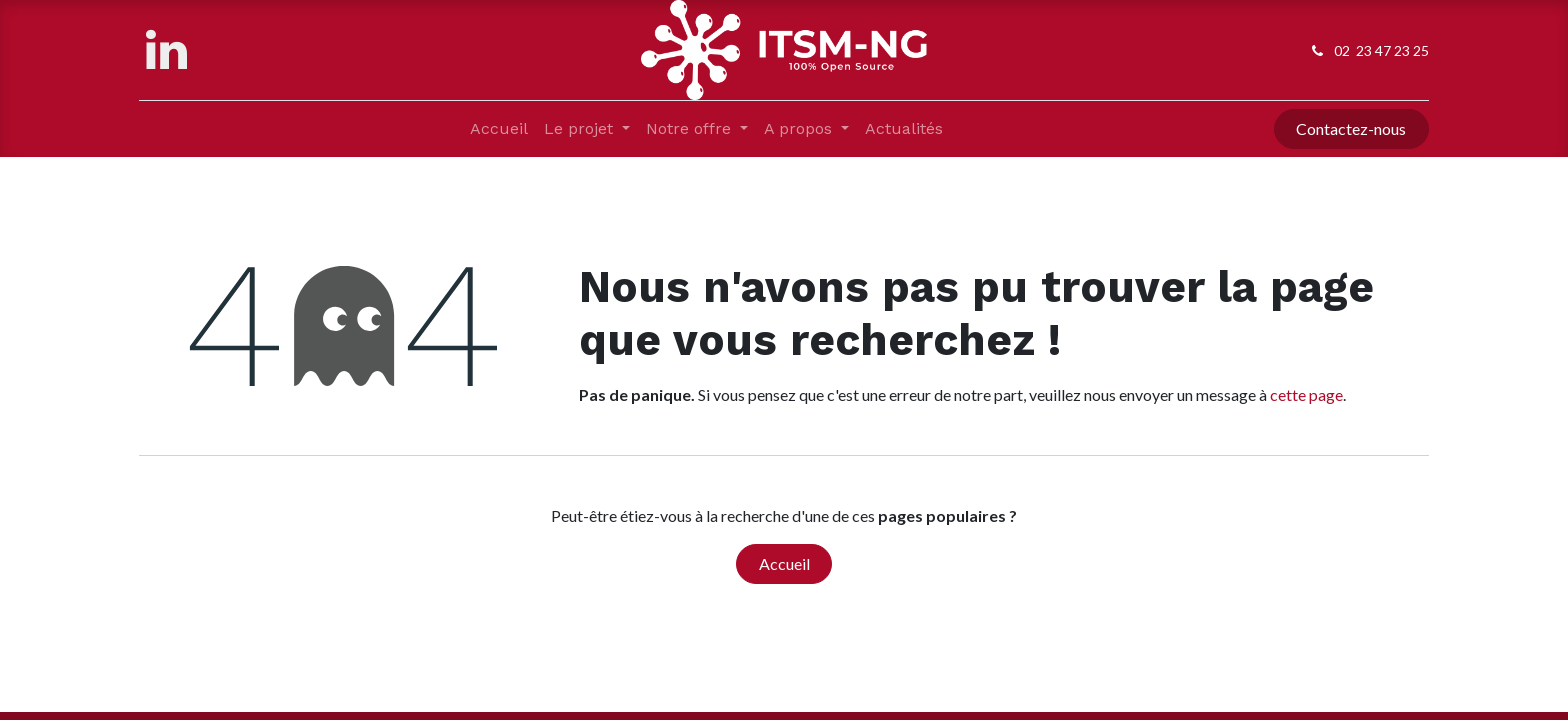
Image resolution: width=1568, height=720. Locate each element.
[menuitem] (499, 129)
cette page (1306, 394)
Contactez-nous (1351, 128)
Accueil (784, 563)
